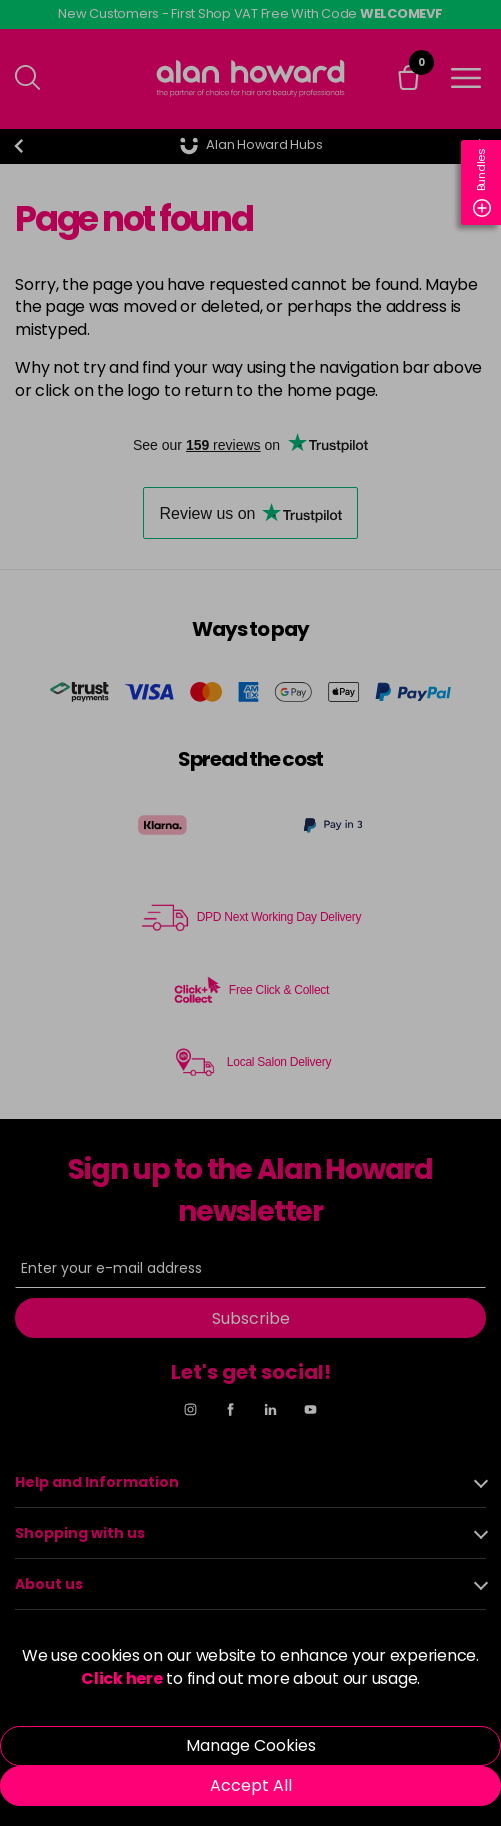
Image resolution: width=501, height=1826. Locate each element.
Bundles (482, 182)
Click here (122, 1678)
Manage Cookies (251, 1745)
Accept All (251, 1785)
